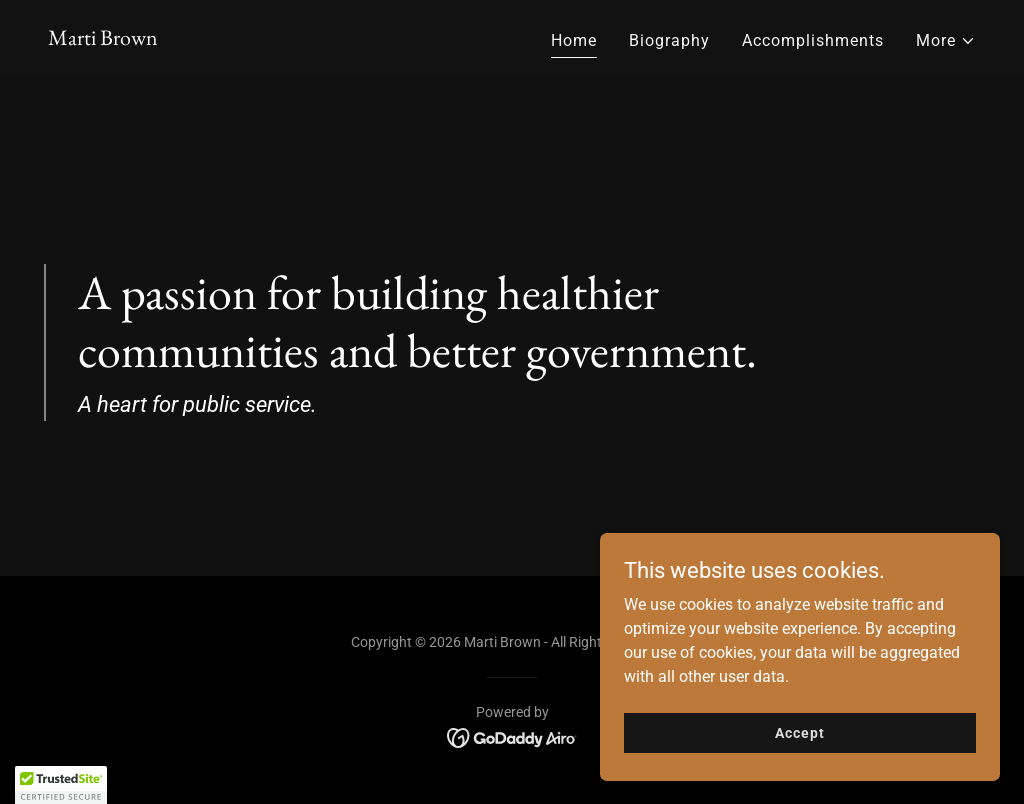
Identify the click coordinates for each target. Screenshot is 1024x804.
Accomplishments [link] (813, 40)
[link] (103, 39)
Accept (799, 732)
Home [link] (574, 40)
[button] (946, 41)
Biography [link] (669, 40)
